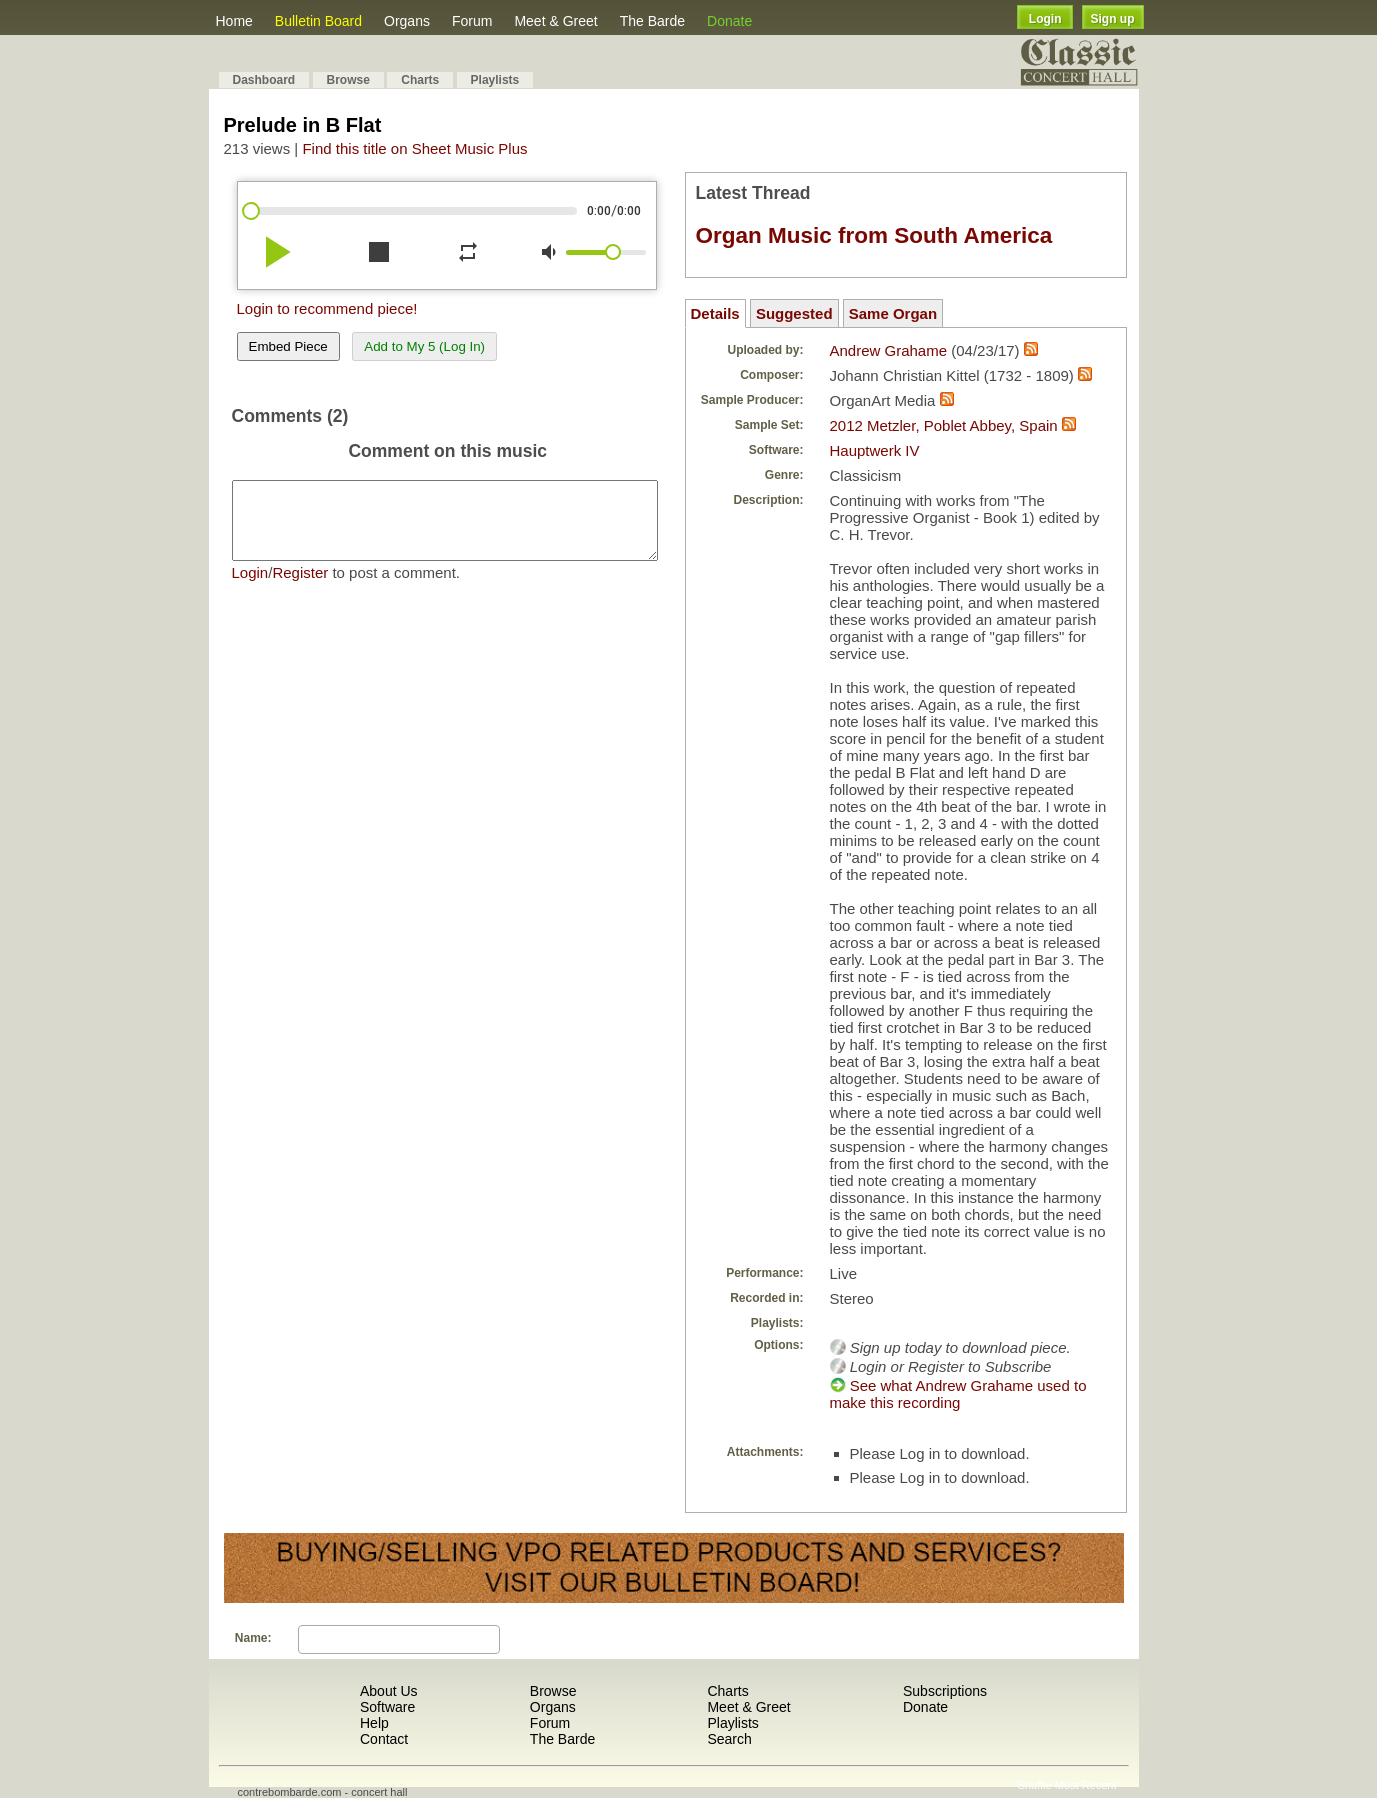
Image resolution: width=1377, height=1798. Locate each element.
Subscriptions (945, 1691)
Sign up (1113, 19)
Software (387, 1707)
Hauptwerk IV (875, 450)
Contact (384, 1739)
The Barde (652, 21)
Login (1045, 19)
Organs (407, 21)
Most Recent (1086, 1785)
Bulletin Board (318, 21)
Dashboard (264, 80)
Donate (729, 21)
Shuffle (1035, 1785)
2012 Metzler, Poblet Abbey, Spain (944, 425)
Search (729, 1739)
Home (234, 21)
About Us (389, 1691)
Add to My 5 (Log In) (424, 346)
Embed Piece (288, 346)
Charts (420, 80)
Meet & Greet (555, 21)
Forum (472, 21)
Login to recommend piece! (327, 308)
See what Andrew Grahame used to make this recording (958, 1394)
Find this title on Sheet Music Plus (414, 148)
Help (374, 1723)
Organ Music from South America (874, 235)
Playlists (495, 80)
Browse (348, 80)
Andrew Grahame (889, 350)
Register (300, 587)
